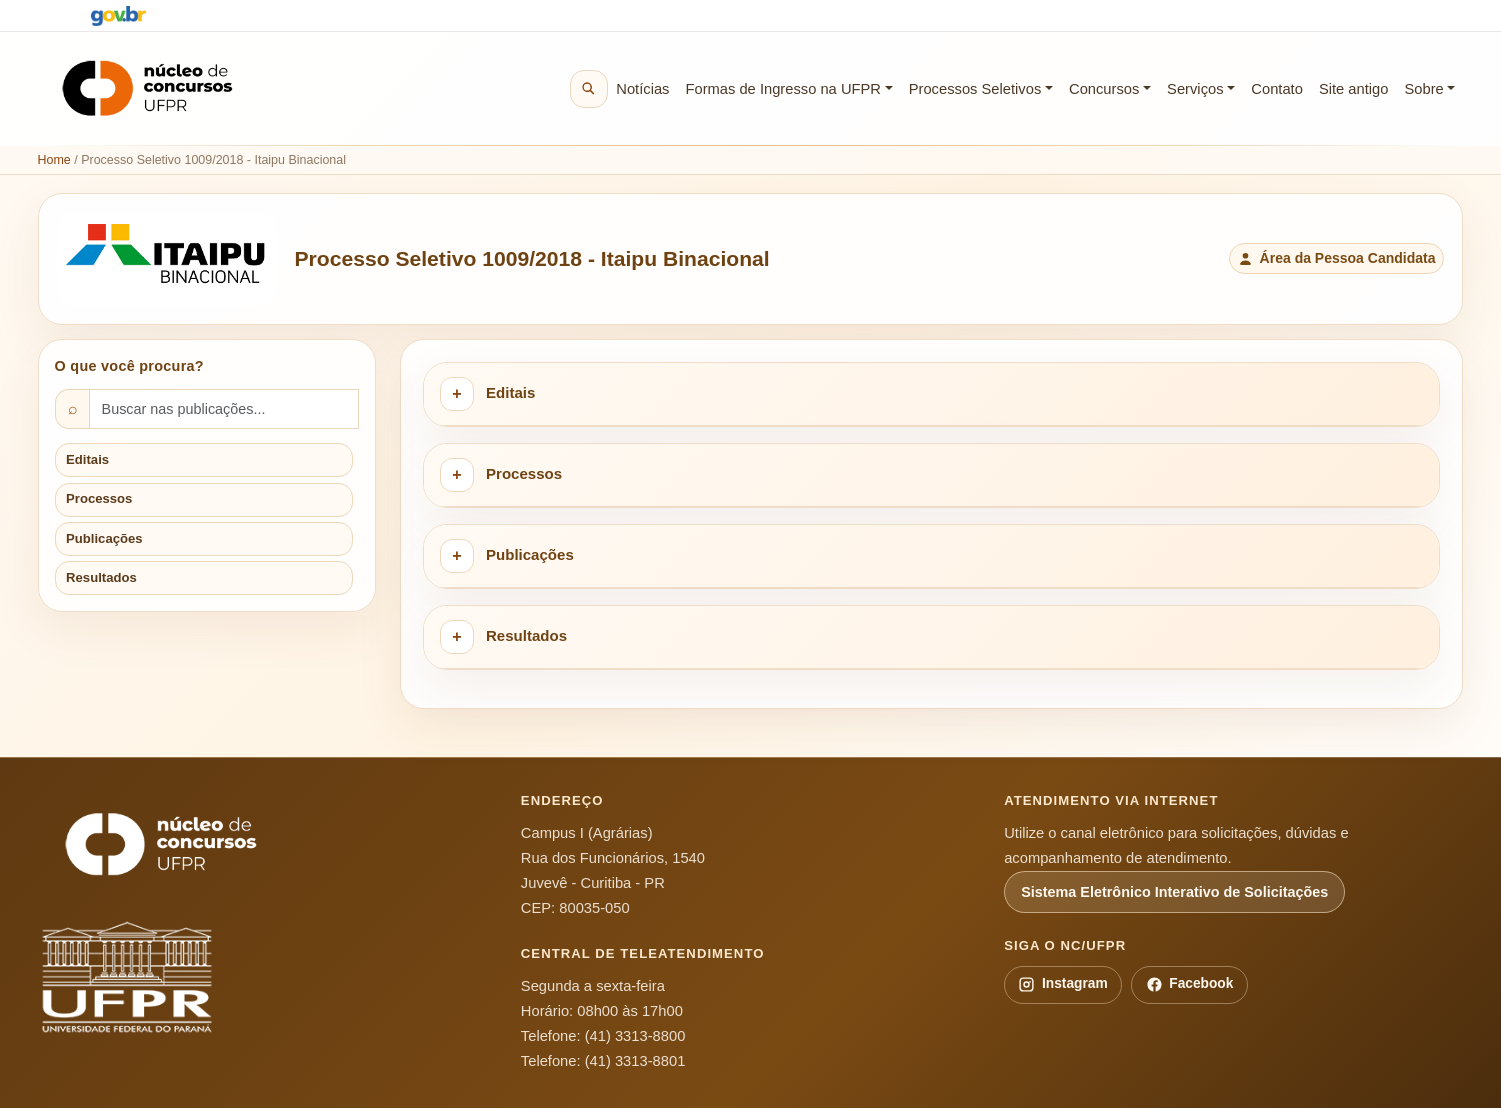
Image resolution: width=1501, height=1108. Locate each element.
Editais (87, 459)
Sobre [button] (1423, 89)
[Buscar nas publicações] (224, 409)
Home (54, 160)
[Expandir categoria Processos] (457, 475)
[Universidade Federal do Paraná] (160, 977)
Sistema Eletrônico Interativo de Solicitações (1174, 892)
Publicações (104, 538)
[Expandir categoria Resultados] (457, 637)
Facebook (1190, 984)
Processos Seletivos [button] (975, 89)
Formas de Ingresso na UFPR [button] (783, 89)
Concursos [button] (1104, 89)
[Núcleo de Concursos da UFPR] (160, 844)
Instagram (1062, 984)
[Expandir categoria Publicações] (457, 556)
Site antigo (1354, 89)
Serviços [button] (1195, 89)
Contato (1277, 89)
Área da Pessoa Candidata (1336, 258)
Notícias (642, 89)
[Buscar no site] (589, 89)
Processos (99, 498)
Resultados (101, 577)
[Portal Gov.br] (119, 16)
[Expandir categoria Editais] (457, 394)
